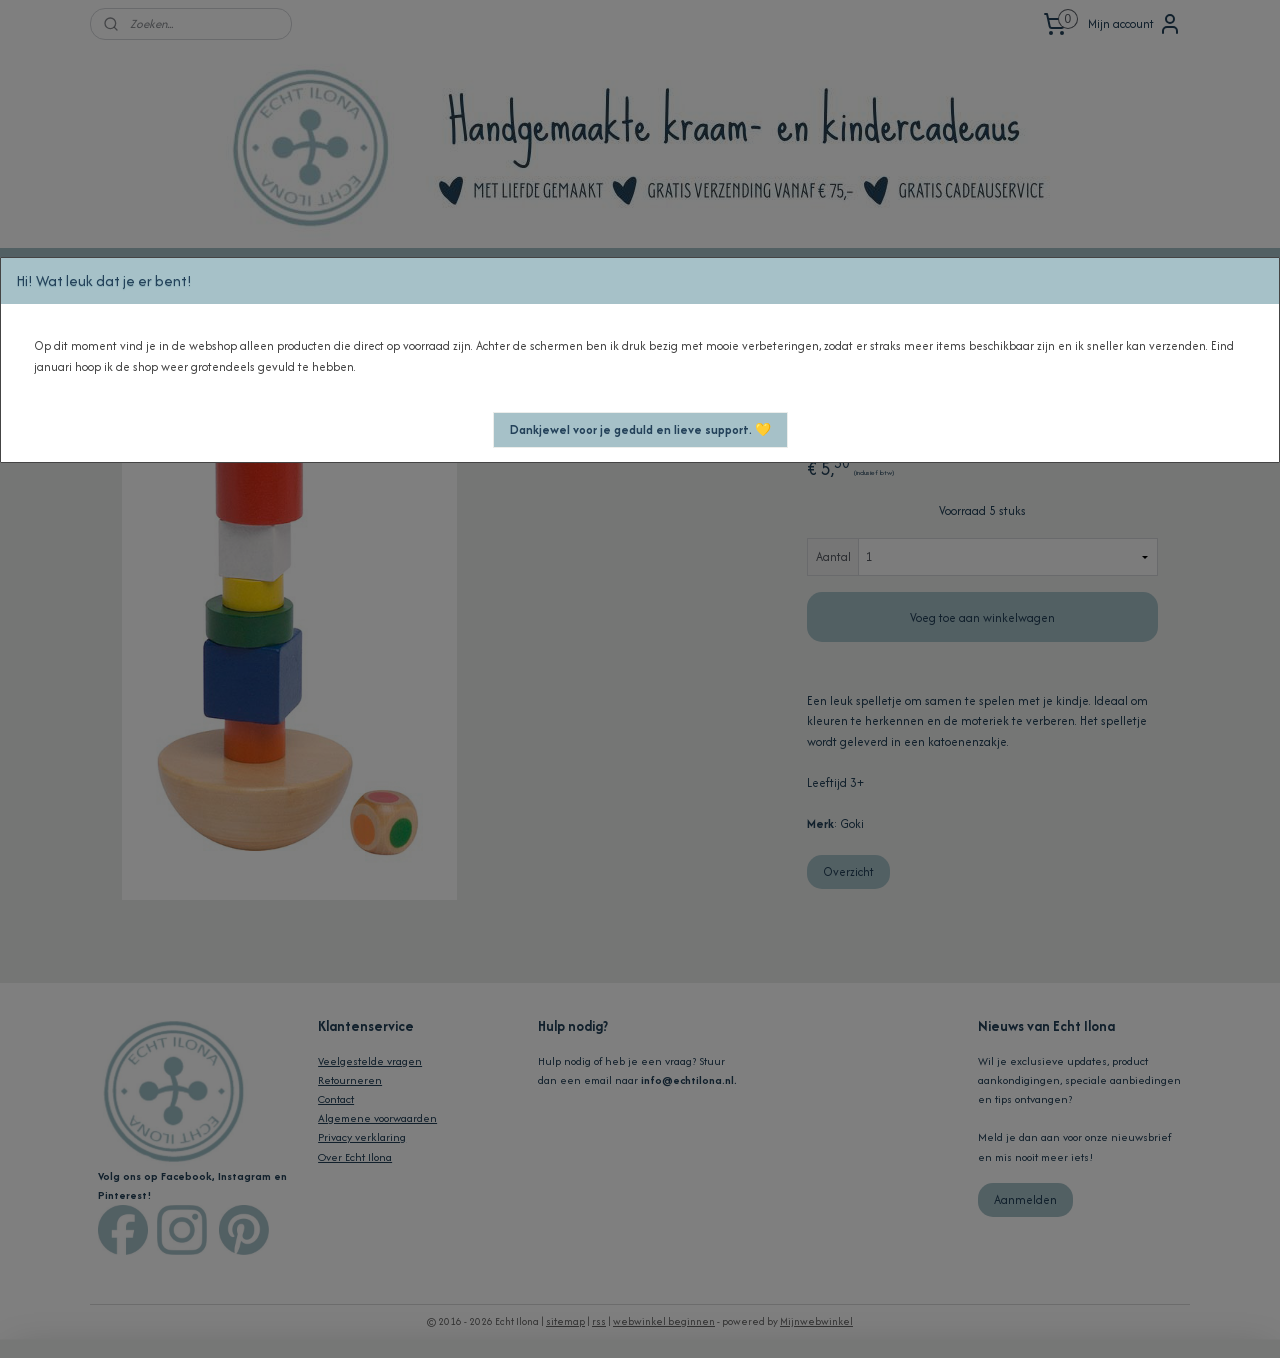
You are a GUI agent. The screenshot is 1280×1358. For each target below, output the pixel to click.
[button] (640, 430)
